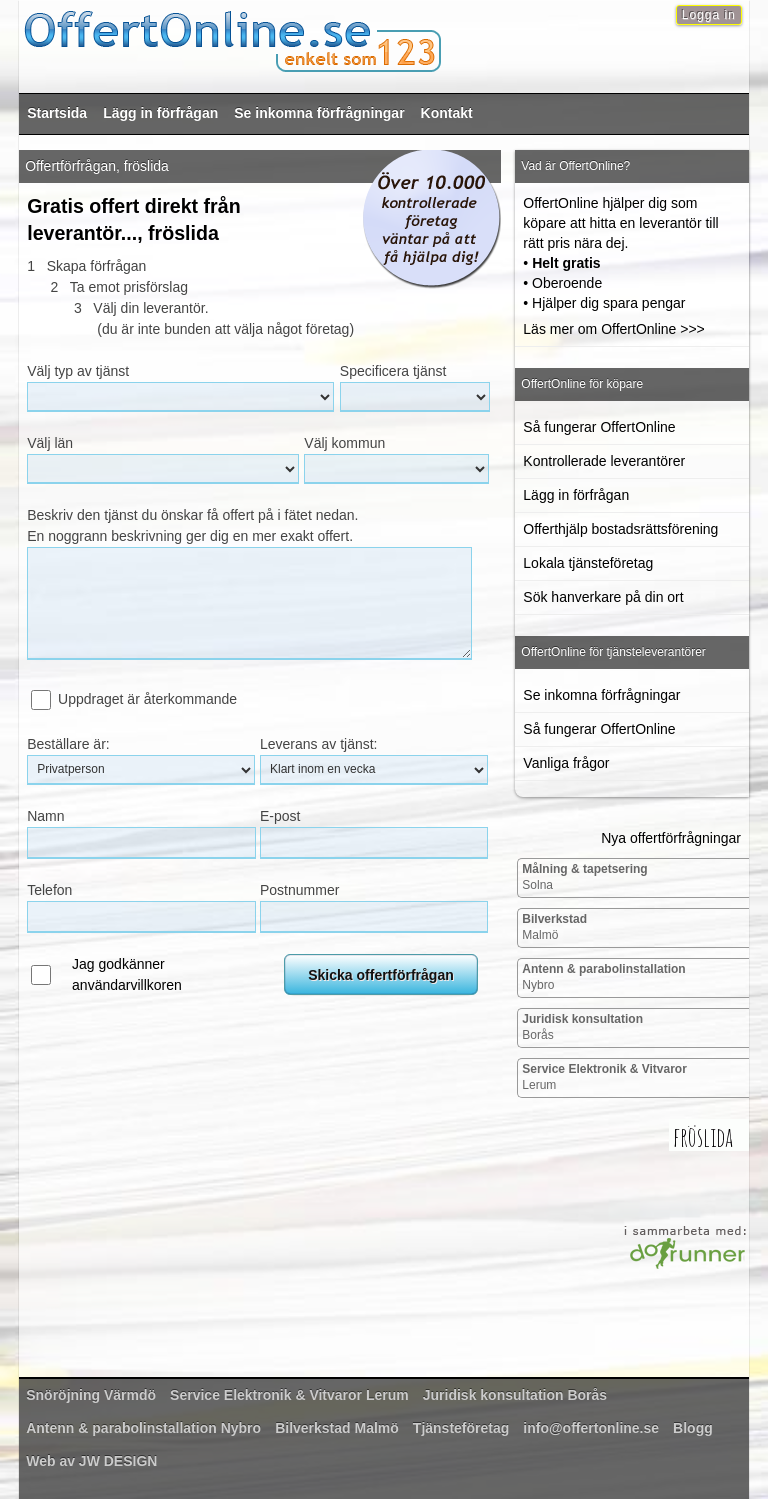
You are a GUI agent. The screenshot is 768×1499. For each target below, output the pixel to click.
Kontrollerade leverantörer (604, 461)
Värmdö (91, 1395)
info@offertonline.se (591, 1428)
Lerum (604, 1077)
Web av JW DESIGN (91, 1461)
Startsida (57, 113)
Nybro (603, 977)
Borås (582, 1027)
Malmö (554, 927)
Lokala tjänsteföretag (588, 563)
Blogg (693, 1428)
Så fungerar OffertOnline (599, 427)
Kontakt (447, 113)
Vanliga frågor (566, 763)
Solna (584, 877)
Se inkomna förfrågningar (319, 113)
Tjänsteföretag (461, 1428)
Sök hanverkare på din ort (603, 597)
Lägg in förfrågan (160, 113)
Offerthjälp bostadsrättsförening (620, 529)
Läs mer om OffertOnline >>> (613, 329)
